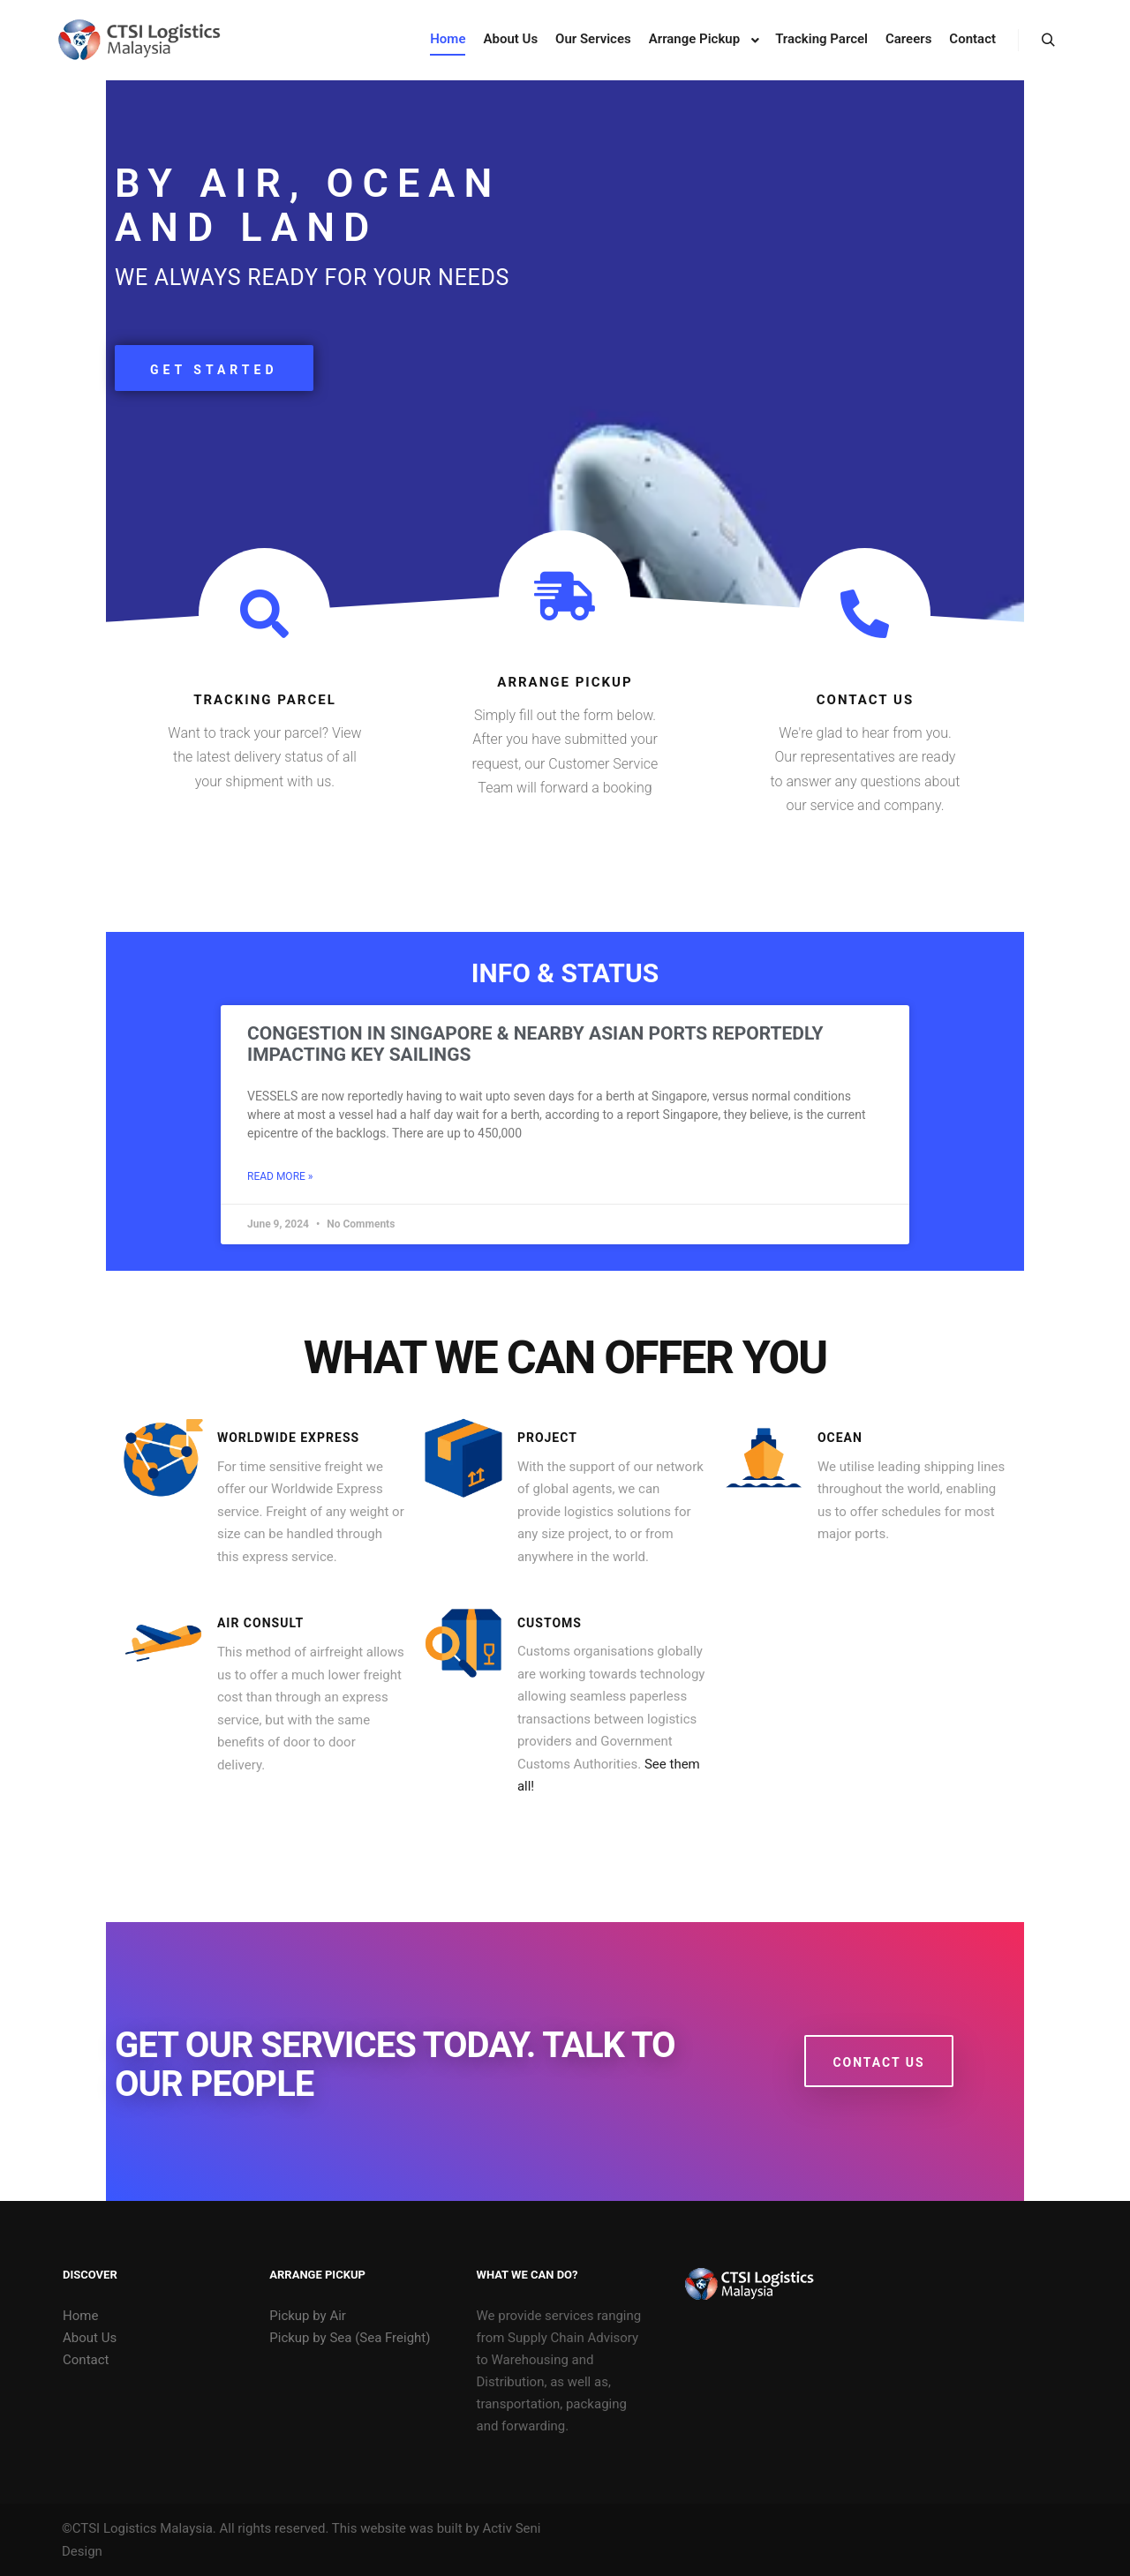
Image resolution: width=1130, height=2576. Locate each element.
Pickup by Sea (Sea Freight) (349, 2338)
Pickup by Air (307, 2316)
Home (80, 2316)
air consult (260, 1623)
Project (547, 1438)
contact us (865, 700)
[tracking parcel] (264, 614)
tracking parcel (264, 700)
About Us (90, 2338)
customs (549, 1623)
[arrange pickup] (564, 596)
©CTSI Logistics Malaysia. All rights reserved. (195, 2528)
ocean (840, 1438)
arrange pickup (564, 682)
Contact (86, 2360)
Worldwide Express (288, 1438)
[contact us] (864, 614)
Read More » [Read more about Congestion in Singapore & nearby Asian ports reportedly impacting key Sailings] (280, 1176)
